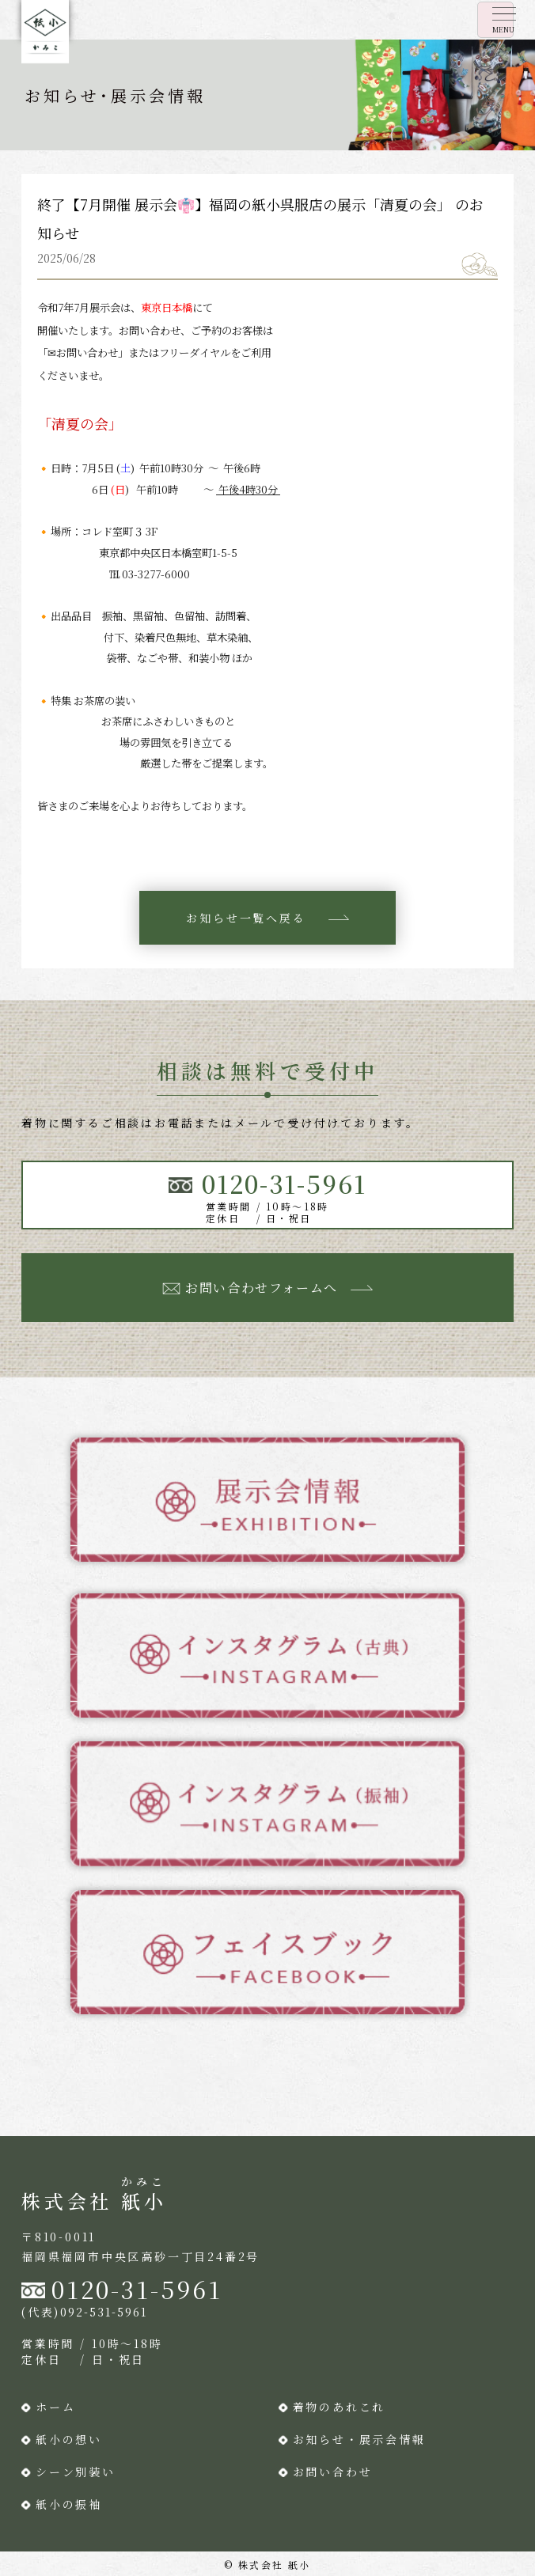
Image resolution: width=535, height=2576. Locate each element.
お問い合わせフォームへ (261, 1288)
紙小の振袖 (69, 2504)
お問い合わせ (333, 2471)
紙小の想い (69, 2439)
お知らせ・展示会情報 (359, 2439)
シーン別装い (76, 2471)
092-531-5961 (103, 2312)
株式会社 (94, 2200)
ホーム (55, 2407)
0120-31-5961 (136, 2289)
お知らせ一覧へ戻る (245, 918)
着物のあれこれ (339, 2407)
